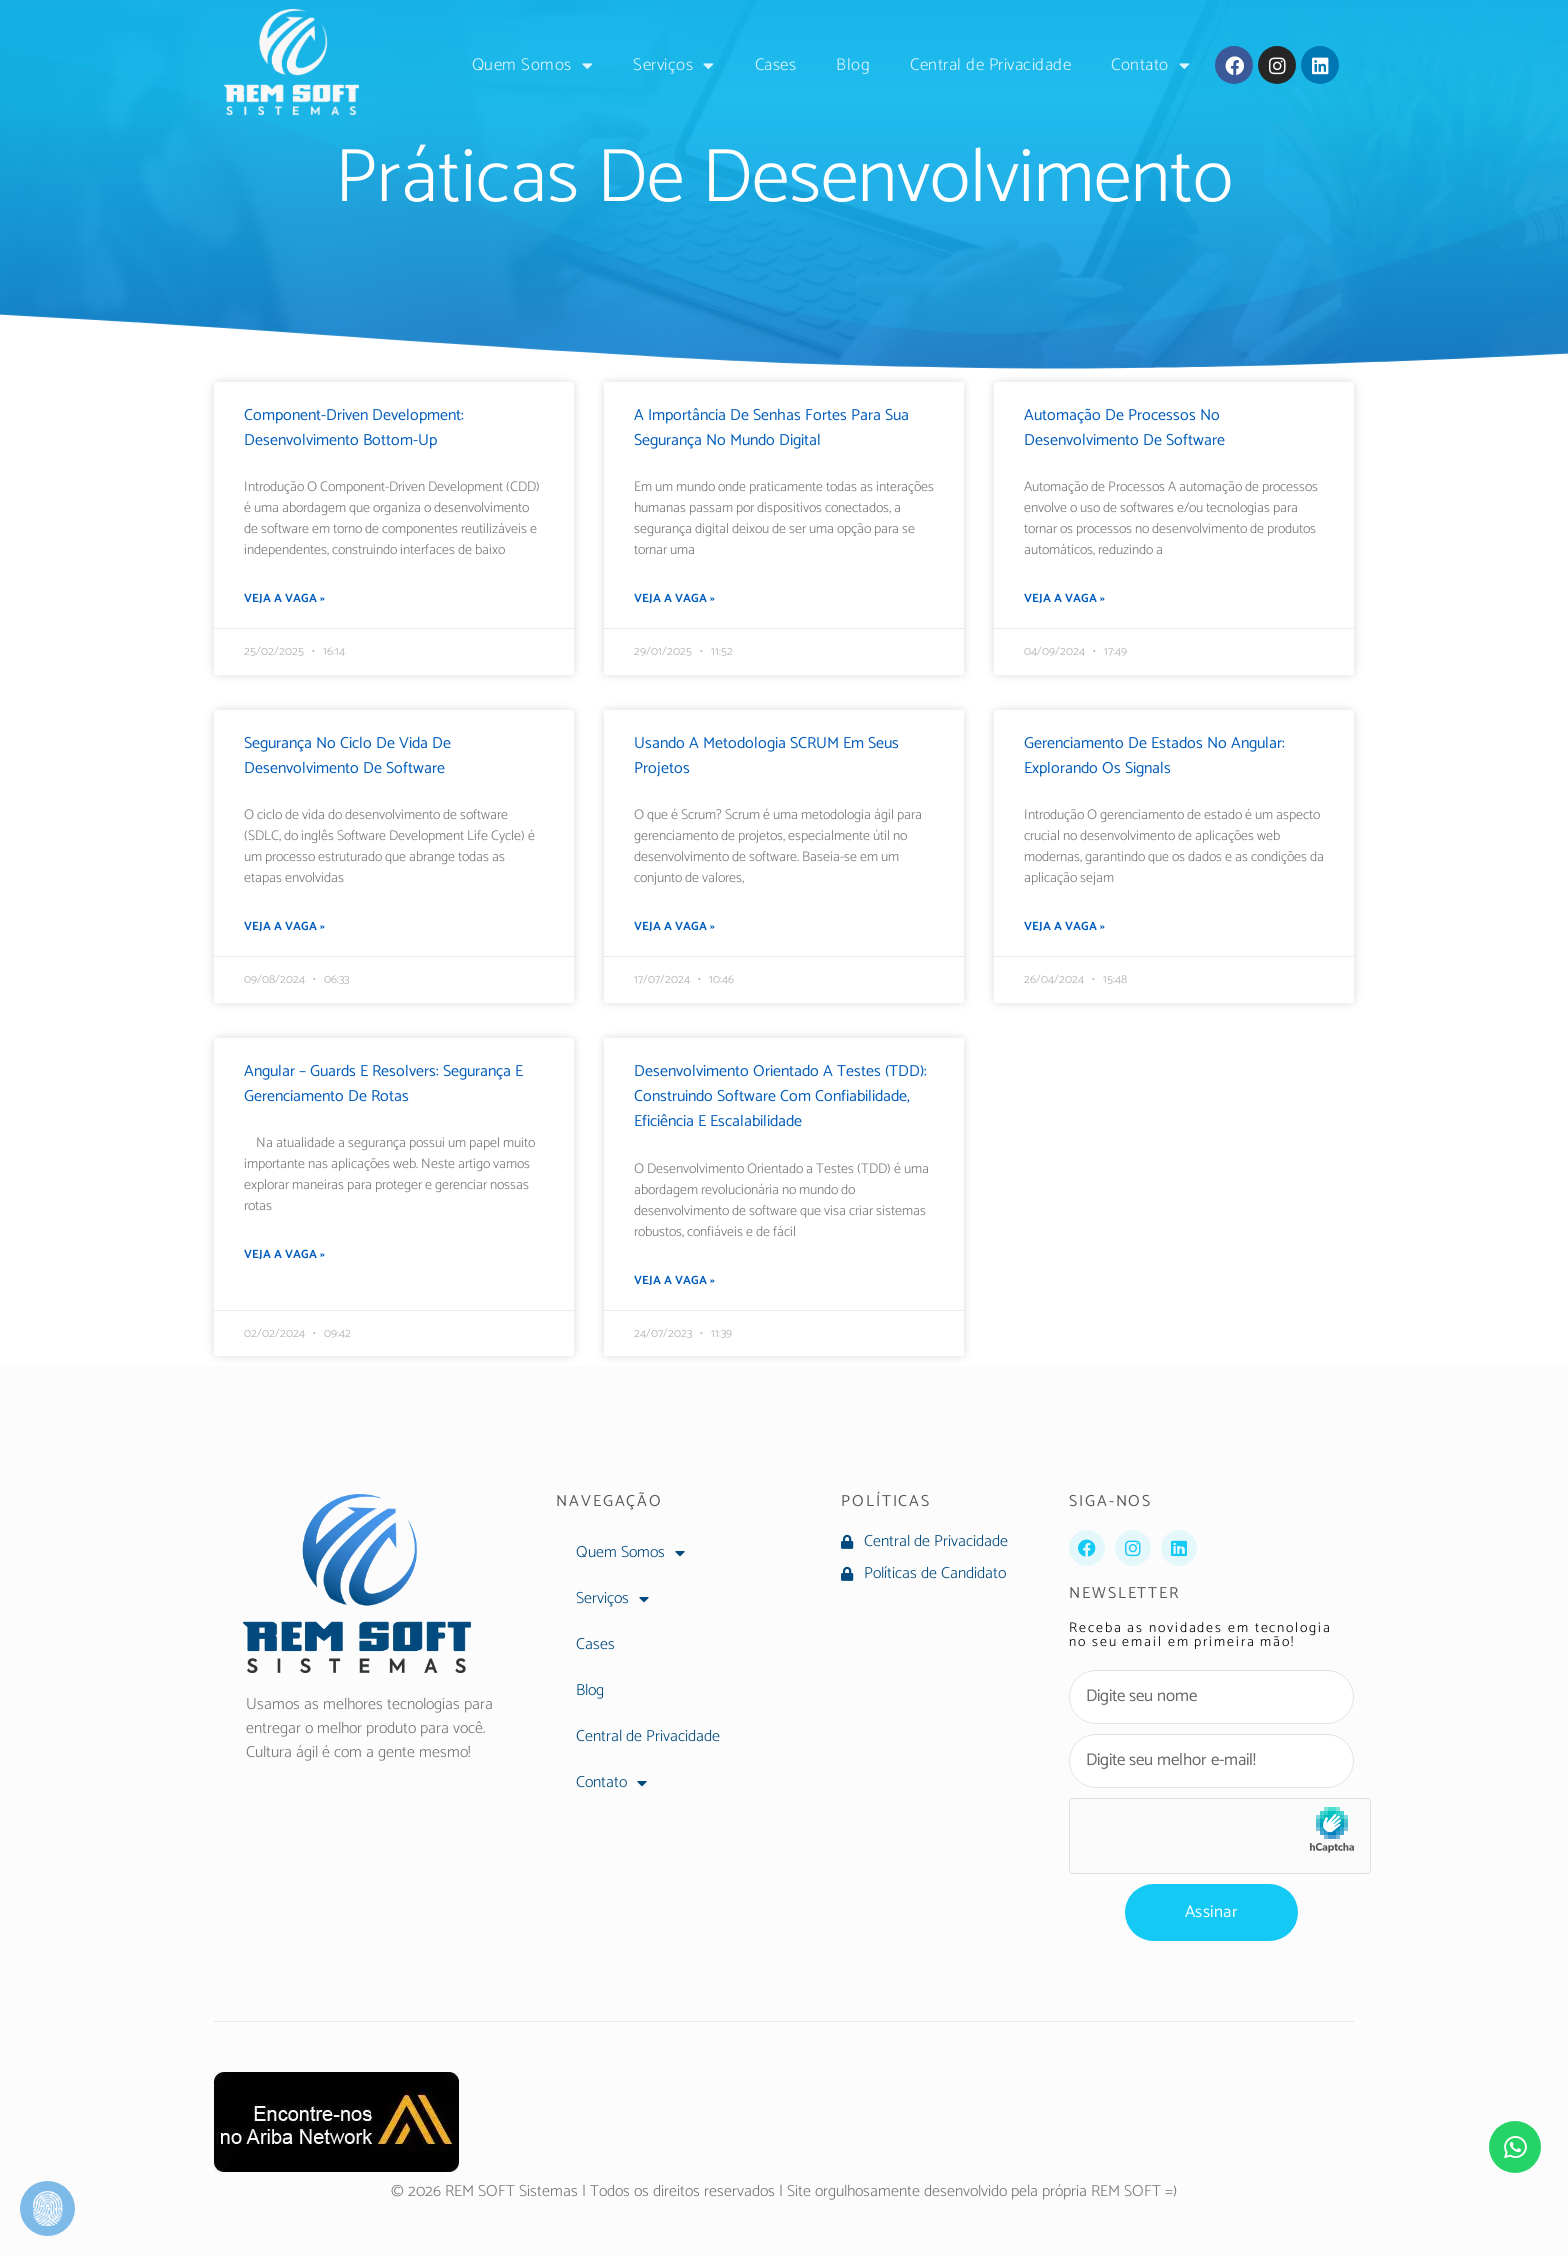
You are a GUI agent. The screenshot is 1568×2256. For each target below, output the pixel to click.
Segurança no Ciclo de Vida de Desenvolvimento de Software (347, 756)
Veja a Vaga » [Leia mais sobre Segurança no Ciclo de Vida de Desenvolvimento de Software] (284, 927)
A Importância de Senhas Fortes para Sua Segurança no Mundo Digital (771, 428)
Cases (776, 65)
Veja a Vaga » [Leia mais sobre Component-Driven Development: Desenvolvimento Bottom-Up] (284, 599)
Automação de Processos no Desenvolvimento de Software (1124, 428)
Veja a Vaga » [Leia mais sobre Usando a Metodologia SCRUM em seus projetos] (674, 927)
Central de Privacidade (990, 65)
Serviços (674, 65)
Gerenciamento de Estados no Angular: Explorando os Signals (1154, 756)
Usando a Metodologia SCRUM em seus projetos (766, 756)
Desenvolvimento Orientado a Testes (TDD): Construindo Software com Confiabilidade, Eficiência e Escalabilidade (780, 1096)
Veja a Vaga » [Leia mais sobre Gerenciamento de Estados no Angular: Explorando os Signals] (1064, 927)
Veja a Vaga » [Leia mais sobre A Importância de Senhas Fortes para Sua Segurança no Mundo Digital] (674, 599)
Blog (853, 65)
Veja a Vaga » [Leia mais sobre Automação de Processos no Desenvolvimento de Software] (1064, 599)
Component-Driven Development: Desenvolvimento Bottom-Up (354, 428)
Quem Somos (533, 65)
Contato (1150, 65)
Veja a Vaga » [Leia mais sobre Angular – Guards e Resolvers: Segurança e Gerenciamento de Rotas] (284, 1255)
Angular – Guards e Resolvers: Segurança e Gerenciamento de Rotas (383, 1084)
